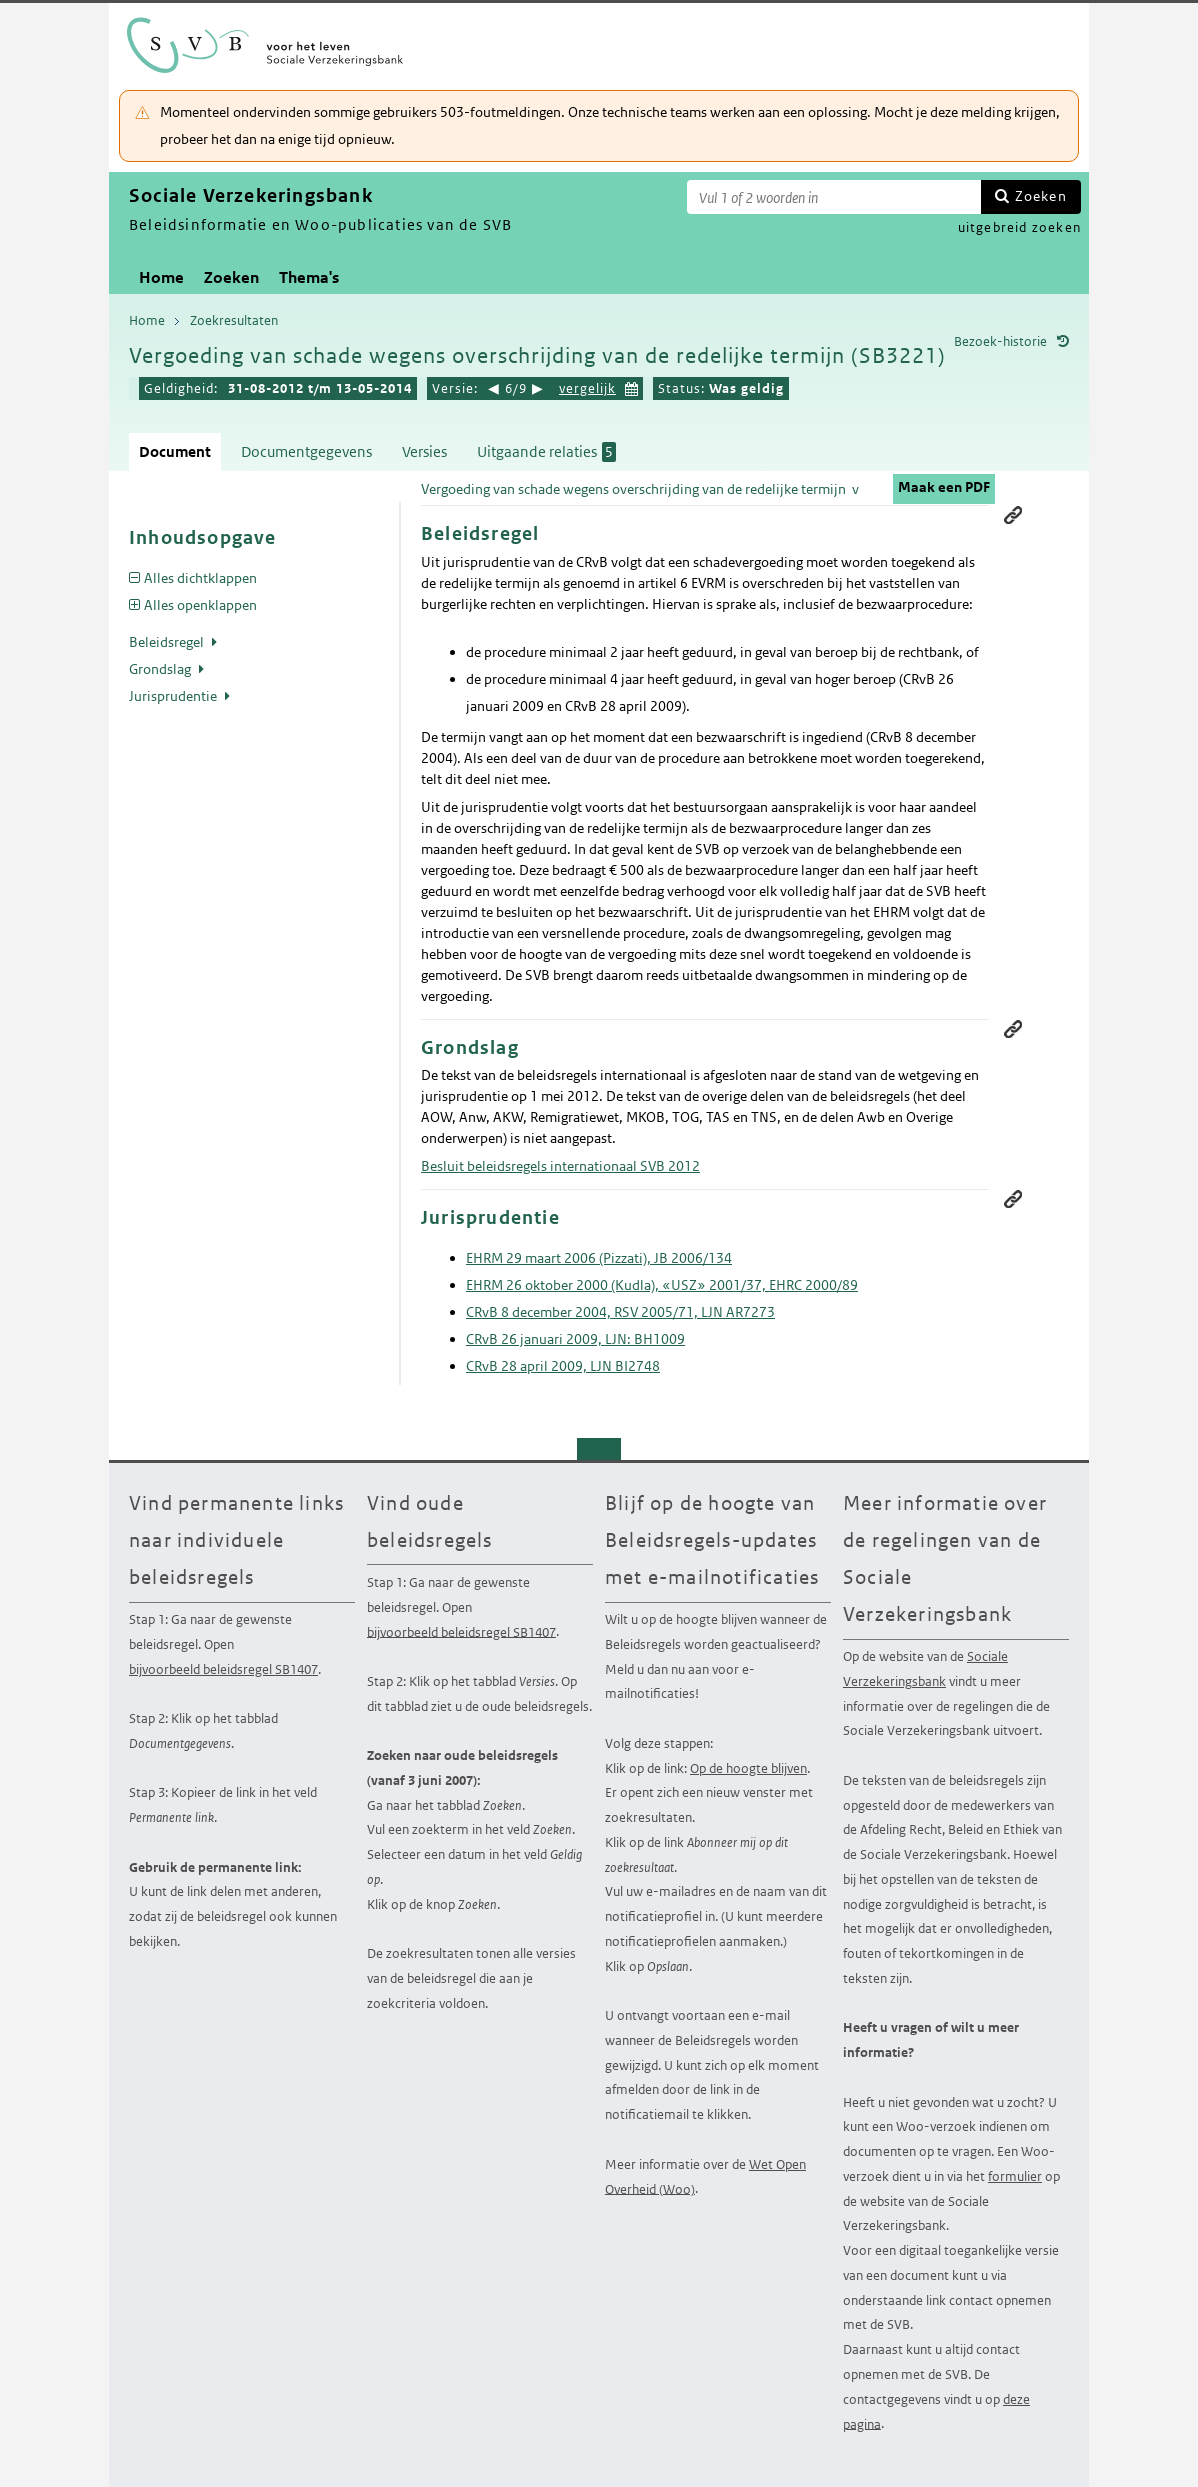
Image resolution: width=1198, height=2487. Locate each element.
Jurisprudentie (174, 696)
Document (175, 451)
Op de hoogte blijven (748, 1768)
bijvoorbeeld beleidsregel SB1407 (223, 1669)
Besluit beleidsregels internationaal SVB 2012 (560, 1166)
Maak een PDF (944, 487)
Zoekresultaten (234, 320)
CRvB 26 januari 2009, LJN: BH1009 (575, 1339)
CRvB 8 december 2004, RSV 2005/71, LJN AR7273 (620, 1312)
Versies (424, 451)
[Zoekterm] (834, 197)
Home (161, 277)
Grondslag (161, 669)
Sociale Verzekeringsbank (925, 1669)
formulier (1015, 2176)
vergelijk (587, 388)
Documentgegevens (306, 451)
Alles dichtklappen (200, 578)
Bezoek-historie (1000, 341)
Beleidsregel (168, 642)
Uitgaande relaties (546, 452)
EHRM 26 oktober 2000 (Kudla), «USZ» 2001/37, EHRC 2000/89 (662, 1285)
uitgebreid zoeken (1019, 227)
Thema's (309, 277)
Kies (632, 386)
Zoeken (1041, 196)
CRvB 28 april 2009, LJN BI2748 (563, 1366)
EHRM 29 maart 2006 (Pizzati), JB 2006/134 (599, 1258)
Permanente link (1013, 515)
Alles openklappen (200, 605)
